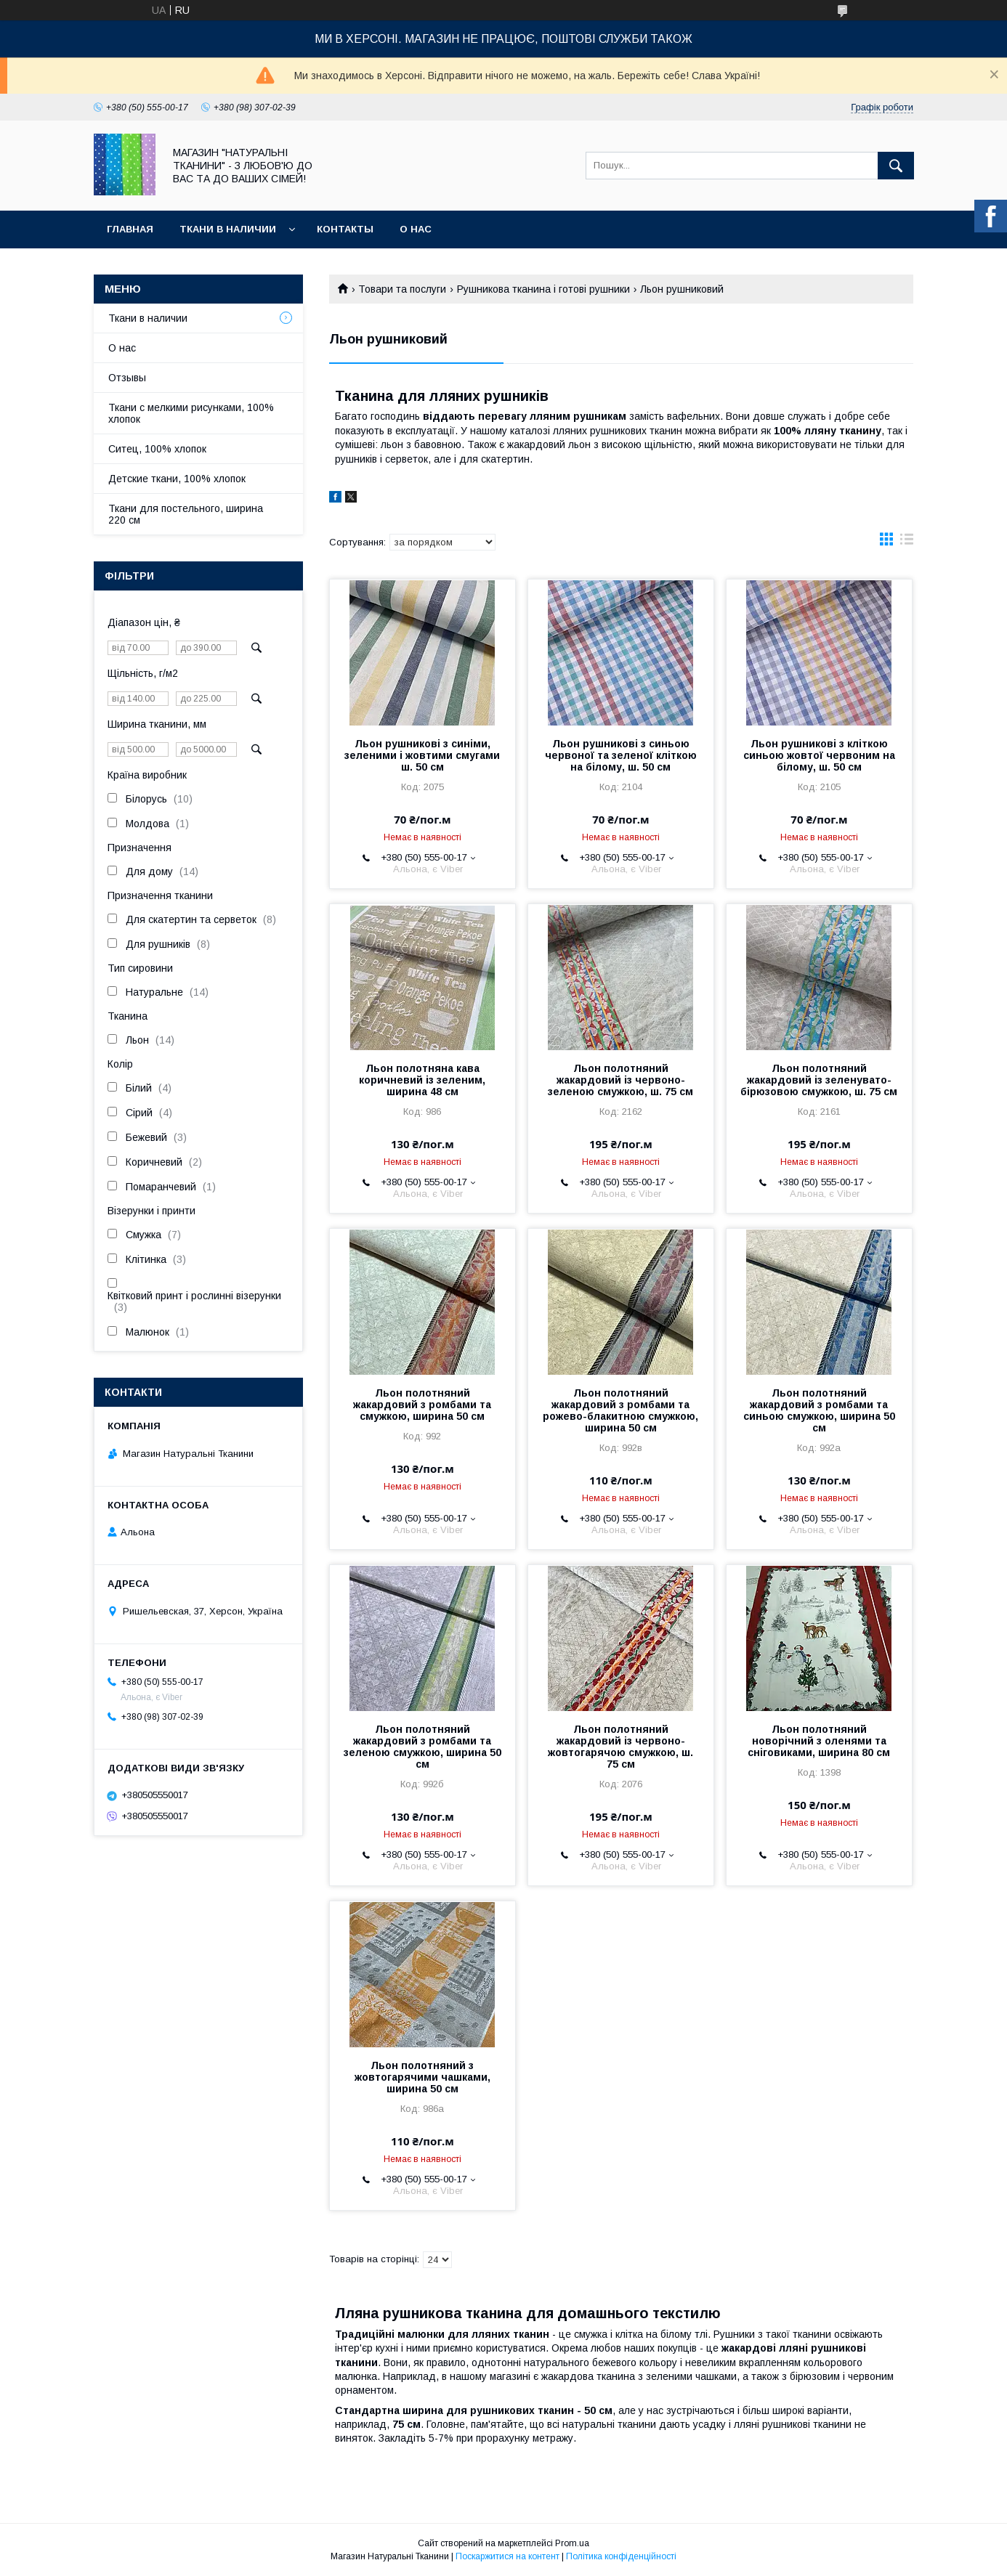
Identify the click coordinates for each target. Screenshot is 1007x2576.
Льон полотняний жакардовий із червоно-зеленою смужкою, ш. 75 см (620, 1080)
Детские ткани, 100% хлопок (177, 478)
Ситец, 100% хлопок (157, 449)
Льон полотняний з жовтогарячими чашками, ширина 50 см (422, 2077)
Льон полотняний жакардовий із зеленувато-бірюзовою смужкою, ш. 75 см (818, 1080)
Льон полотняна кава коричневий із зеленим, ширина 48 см (422, 1080)
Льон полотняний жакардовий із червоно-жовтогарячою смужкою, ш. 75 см (620, 1746)
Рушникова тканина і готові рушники (543, 289)
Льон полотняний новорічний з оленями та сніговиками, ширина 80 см (819, 1740)
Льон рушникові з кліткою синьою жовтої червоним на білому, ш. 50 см (819, 755)
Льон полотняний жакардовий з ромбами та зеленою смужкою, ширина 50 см (422, 1746)
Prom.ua (572, 2543)
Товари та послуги (402, 289)
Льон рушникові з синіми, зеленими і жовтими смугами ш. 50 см (422, 755)
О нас (416, 229)
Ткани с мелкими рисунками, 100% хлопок (191, 413)
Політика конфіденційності (621, 2556)
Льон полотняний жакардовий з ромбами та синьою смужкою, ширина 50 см (819, 1410)
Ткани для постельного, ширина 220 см (185, 514)
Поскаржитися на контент (507, 2556)
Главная (130, 229)
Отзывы (127, 377)
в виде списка (906, 542)
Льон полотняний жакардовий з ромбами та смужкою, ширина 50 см (422, 1404)
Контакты (345, 229)
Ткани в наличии (227, 229)
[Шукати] (896, 165)
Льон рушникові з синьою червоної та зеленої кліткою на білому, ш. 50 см (621, 755)
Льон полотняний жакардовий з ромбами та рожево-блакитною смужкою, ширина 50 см (620, 1410)
